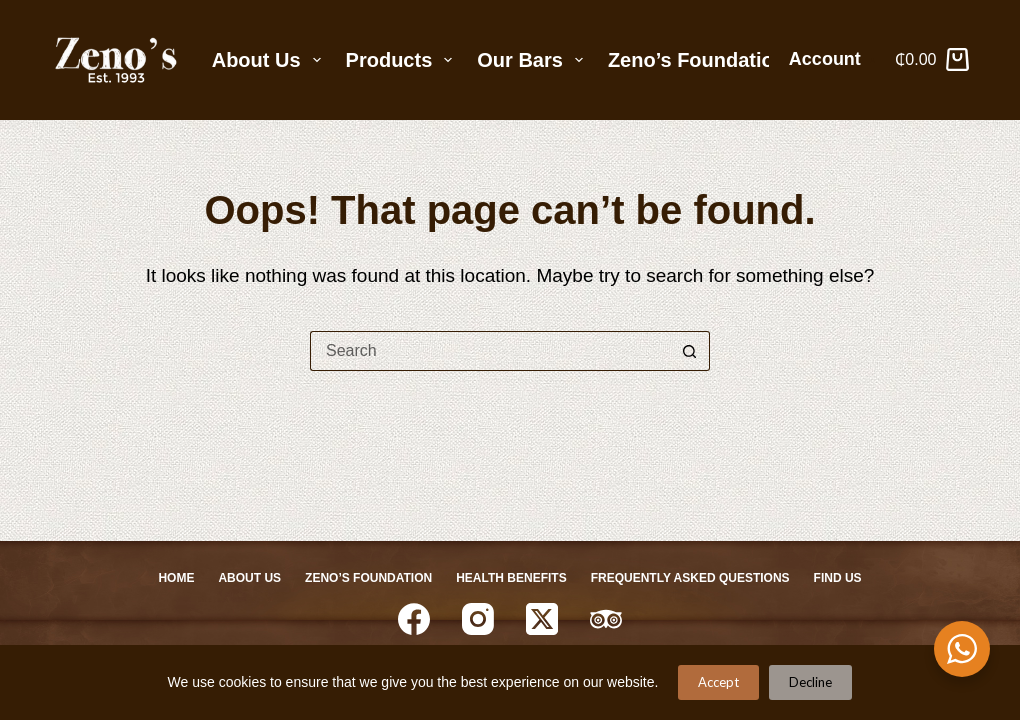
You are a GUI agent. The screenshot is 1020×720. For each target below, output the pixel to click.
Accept (718, 682)
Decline (810, 682)
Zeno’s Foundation (697, 60)
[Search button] (690, 351)
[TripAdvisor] (606, 619)
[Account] (832, 60)
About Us (270, 60)
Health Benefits (511, 578)
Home (176, 578)
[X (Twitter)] (542, 619)
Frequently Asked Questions (690, 578)
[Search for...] (490, 351)
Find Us (838, 578)
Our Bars (534, 60)
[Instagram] (478, 619)
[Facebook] (414, 619)
